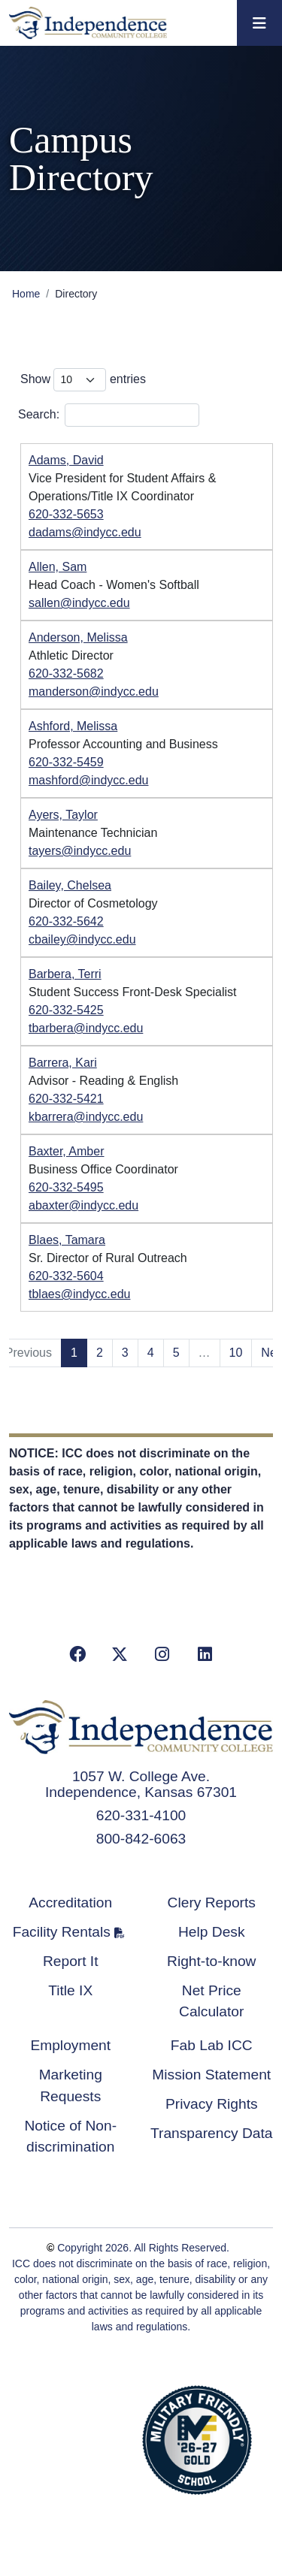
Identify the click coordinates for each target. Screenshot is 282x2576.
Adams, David (66, 460)
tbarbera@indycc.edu (86, 1028)
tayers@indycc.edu (80, 850)
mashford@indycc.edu (88, 780)
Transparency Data (211, 2133)
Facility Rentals (62, 1932)
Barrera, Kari (63, 1062)
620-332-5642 (66, 921)
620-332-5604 (66, 1276)
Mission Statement (211, 2074)
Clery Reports (212, 1902)
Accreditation (70, 1902)
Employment (70, 2045)
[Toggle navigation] (259, 23)
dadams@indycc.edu (85, 532)
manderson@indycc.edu (94, 691)
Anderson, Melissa (78, 637)
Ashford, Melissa (73, 726)
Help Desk (211, 1932)
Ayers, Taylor (63, 814)
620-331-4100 (141, 1815)
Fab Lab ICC (212, 2045)
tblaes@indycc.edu (79, 1294)
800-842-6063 (141, 1839)
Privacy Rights (211, 2104)
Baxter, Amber (67, 1151)
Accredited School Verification (82, 2437)
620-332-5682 (66, 673)
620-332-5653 (66, 514)
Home (26, 294)
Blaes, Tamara (67, 1240)
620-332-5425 (66, 1010)
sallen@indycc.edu (79, 602)
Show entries (83, 379)
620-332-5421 (66, 1098)
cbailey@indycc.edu (82, 939)
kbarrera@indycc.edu (86, 1116)
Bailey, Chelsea (70, 885)
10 (236, 1352)
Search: (108, 415)
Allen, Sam (57, 566)
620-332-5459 (66, 762)
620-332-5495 (66, 1187)
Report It (71, 1961)
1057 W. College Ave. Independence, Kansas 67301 (141, 1784)
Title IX (70, 1990)
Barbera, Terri (65, 974)
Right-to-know (211, 1961)
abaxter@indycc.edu (83, 1205)
